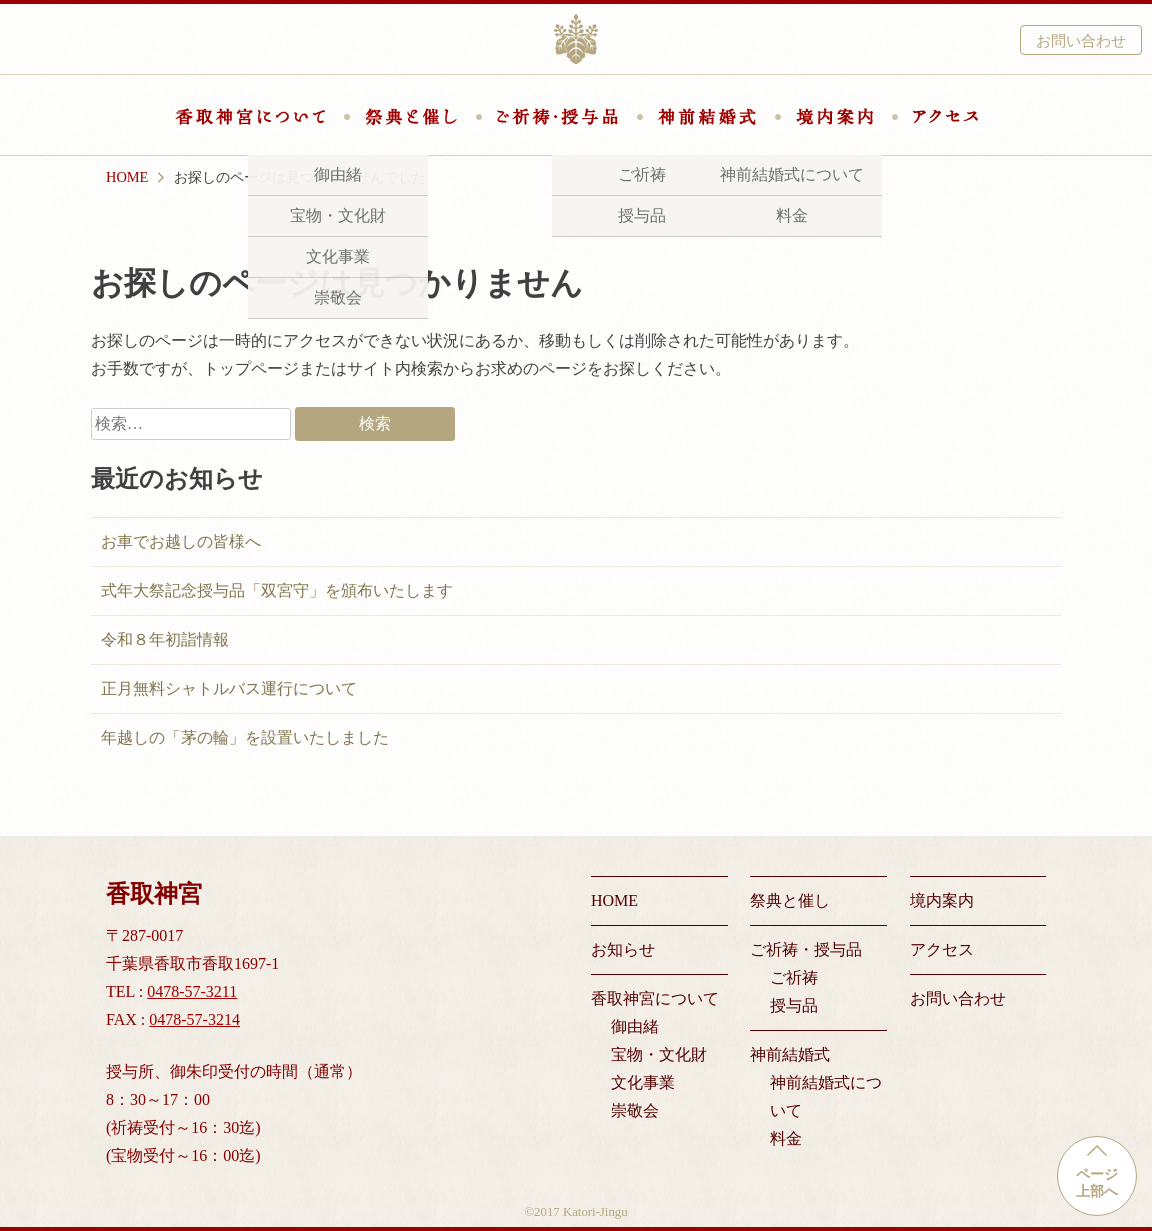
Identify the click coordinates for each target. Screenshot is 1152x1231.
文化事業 (643, 1082)
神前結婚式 (707, 116)
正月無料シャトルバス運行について (229, 688)
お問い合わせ (1081, 40)
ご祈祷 (794, 977)
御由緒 (635, 1026)
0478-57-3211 (192, 991)
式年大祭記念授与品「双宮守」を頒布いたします (277, 590)
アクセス (945, 116)
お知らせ (623, 949)
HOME (614, 900)
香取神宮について (250, 116)
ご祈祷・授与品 (557, 116)
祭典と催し (411, 116)
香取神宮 (576, 39)
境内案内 (834, 116)
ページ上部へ (1097, 1183)
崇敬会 (635, 1110)
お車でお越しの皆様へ (181, 541)
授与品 (794, 1005)
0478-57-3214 (194, 1019)
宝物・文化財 (659, 1054)
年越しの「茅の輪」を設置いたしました (245, 737)
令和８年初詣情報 (165, 639)
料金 (786, 1138)
